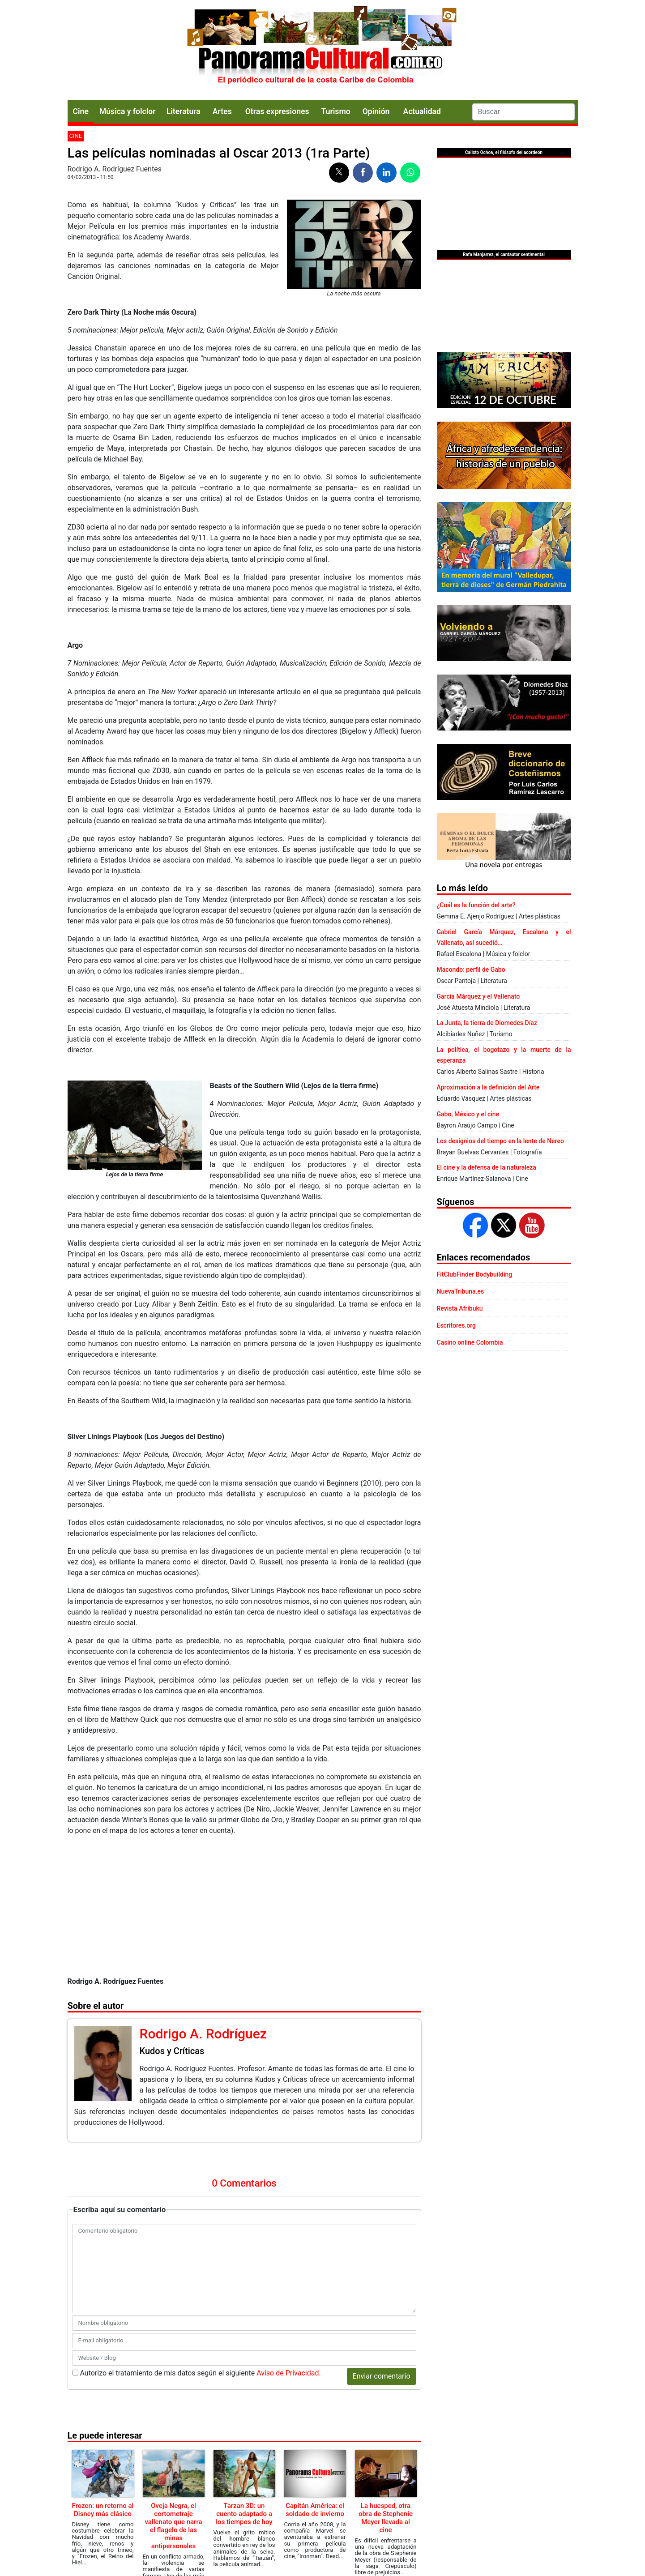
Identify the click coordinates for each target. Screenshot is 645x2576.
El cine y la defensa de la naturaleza (486, 1167)
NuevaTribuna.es (460, 1291)
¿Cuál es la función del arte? (476, 905)
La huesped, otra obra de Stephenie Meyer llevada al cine (386, 2518)
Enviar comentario (381, 2376)
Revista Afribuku (460, 1308)
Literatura (184, 111)
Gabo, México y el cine (468, 1114)
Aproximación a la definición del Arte (488, 1087)
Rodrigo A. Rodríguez (203, 2034)
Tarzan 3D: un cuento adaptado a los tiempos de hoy (244, 2514)
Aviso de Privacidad (287, 2373)
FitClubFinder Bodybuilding (475, 1274)
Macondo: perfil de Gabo (471, 969)
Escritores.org (456, 1325)
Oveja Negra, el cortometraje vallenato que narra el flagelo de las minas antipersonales (173, 2526)
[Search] (523, 111)
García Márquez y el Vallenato (478, 996)
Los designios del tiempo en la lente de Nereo (500, 1141)
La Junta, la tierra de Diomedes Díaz (487, 1022)
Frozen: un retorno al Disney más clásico (103, 2510)
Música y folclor (127, 111)
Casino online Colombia (470, 1342)
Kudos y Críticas (172, 2051)
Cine (81, 111)
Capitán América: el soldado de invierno (315, 2510)
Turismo (335, 111)
